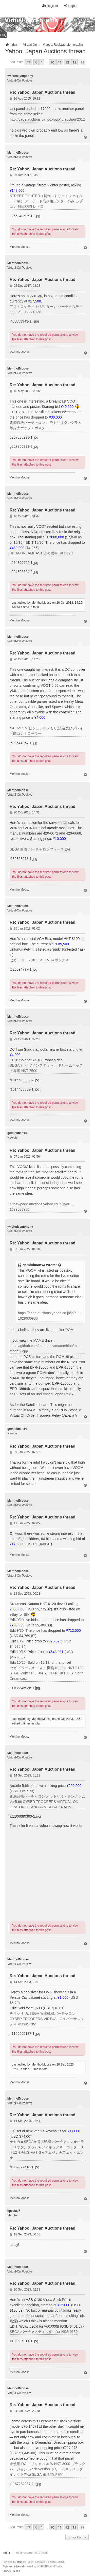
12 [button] (67, 62)
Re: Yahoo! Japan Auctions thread (42, 92)
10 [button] (52, 62)
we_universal (16, 2566)
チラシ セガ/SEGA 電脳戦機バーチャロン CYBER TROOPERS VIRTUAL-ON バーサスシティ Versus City (47, 2018)
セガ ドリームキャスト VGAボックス (39, 960)
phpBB (20, 2562)
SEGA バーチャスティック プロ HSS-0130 (44, 2332)
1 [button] (42, 62)
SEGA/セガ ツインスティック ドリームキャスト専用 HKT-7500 (46, 1068)
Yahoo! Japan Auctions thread (45, 51)
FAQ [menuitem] (3, 35)
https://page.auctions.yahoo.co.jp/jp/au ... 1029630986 (42, 1206)
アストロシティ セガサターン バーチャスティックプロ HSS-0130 (46, 309)
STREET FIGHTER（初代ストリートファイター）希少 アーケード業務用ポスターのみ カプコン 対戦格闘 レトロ (46, 201)
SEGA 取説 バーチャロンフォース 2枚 (40, 849)
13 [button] (74, 62)
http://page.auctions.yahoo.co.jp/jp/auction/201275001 (52, 119)
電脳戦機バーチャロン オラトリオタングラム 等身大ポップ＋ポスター (46, 425)
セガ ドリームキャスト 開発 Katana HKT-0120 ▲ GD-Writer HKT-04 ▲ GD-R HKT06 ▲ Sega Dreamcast (46, 1673)
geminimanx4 (34, 1265)
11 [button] (60, 62)
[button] (28, 62)
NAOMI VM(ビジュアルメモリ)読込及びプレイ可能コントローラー (46, 730)
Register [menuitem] (50, 6)
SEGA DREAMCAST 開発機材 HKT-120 (41, 553)
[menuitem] (7, 2571)
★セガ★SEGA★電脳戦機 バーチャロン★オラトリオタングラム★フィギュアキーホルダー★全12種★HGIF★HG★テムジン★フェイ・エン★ (47, 2150)
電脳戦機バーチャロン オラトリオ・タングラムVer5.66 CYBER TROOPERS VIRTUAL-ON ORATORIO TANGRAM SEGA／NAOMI (47, 1801)
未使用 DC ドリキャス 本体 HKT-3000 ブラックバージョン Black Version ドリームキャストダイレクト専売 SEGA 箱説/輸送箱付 (47, 2469)
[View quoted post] (60, 1265)
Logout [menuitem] (70, 6)
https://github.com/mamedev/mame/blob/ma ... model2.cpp (46, 1348)
